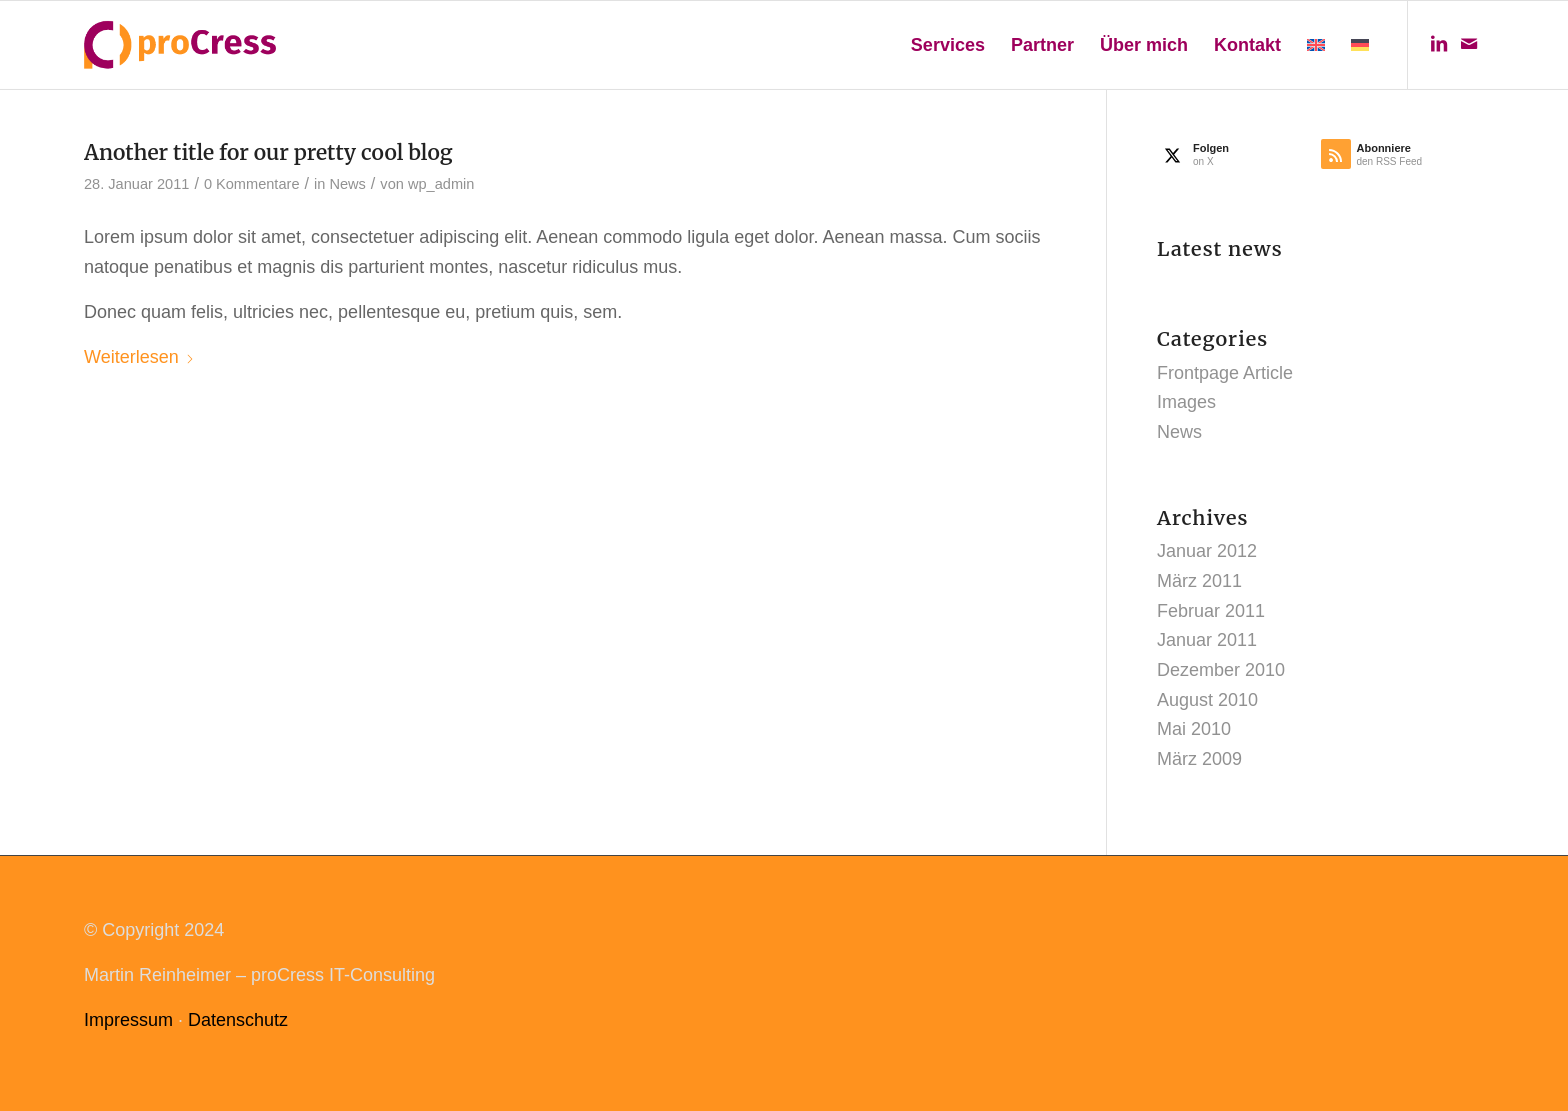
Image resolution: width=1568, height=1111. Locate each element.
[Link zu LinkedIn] (1439, 44)
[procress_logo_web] (180, 45)
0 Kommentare (252, 184)
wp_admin (441, 184)
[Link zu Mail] (1469, 44)
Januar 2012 (1207, 551)
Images (1186, 402)
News (347, 184)
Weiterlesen (139, 357)
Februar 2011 (1211, 611)
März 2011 (1199, 581)
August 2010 (1207, 700)
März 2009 (1199, 759)
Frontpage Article (1225, 373)
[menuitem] (948, 45)
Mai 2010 (1194, 729)
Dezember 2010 (1221, 670)
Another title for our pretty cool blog (268, 152)
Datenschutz (238, 1020)
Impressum (128, 1020)
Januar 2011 (1207, 640)
